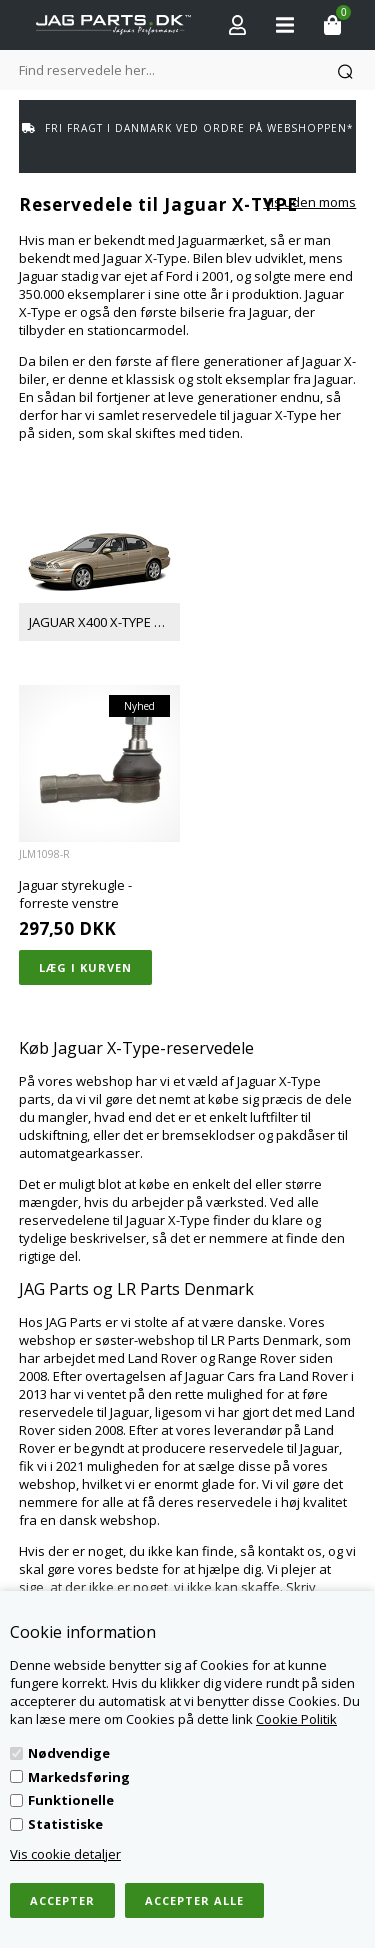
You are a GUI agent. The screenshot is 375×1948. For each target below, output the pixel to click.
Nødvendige (69, 1753)
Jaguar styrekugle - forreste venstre (75, 894)
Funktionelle (71, 1800)
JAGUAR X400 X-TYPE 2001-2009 (104, 622)
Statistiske (65, 1824)
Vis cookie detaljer (65, 1854)
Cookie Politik (296, 1719)
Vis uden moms (309, 202)
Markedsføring (79, 1777)
